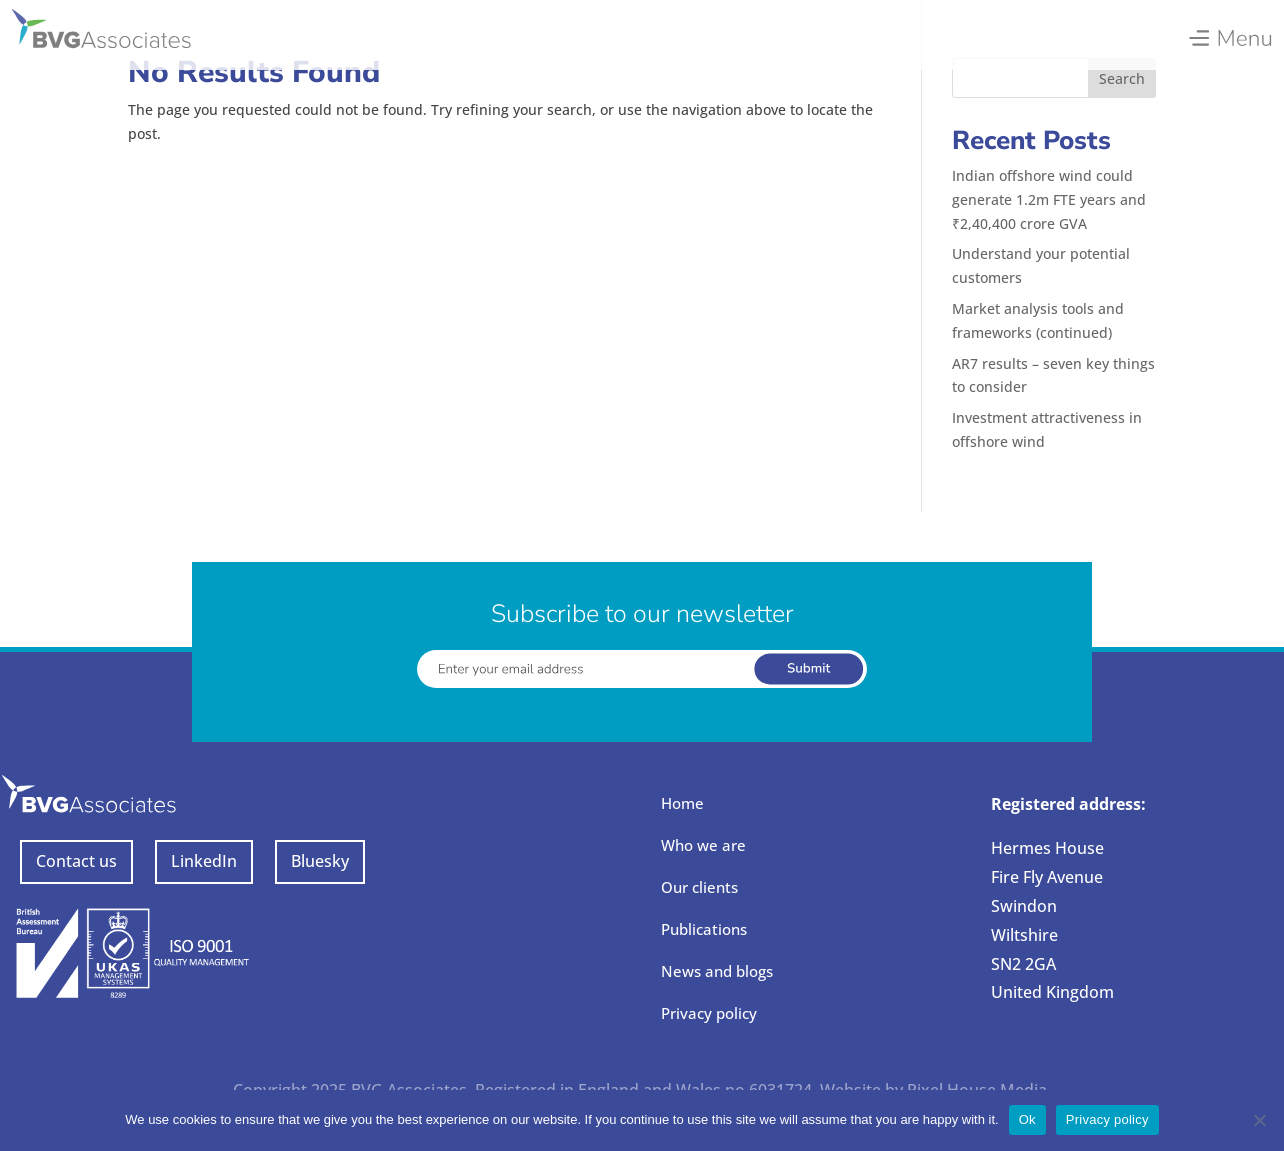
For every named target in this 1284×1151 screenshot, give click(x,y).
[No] (1259, 1120)
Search (1122, 78)
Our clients (699, 887)
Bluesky (320, 861)
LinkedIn (204, 861)
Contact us (76, 861)
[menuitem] (1229, 33)
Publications (704, 929)
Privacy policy (709, 1013)
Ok (1027, 1119)
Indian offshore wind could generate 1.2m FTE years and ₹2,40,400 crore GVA (1049, 199)
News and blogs (717, 971)
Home (682, 803)
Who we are (703, 845)
